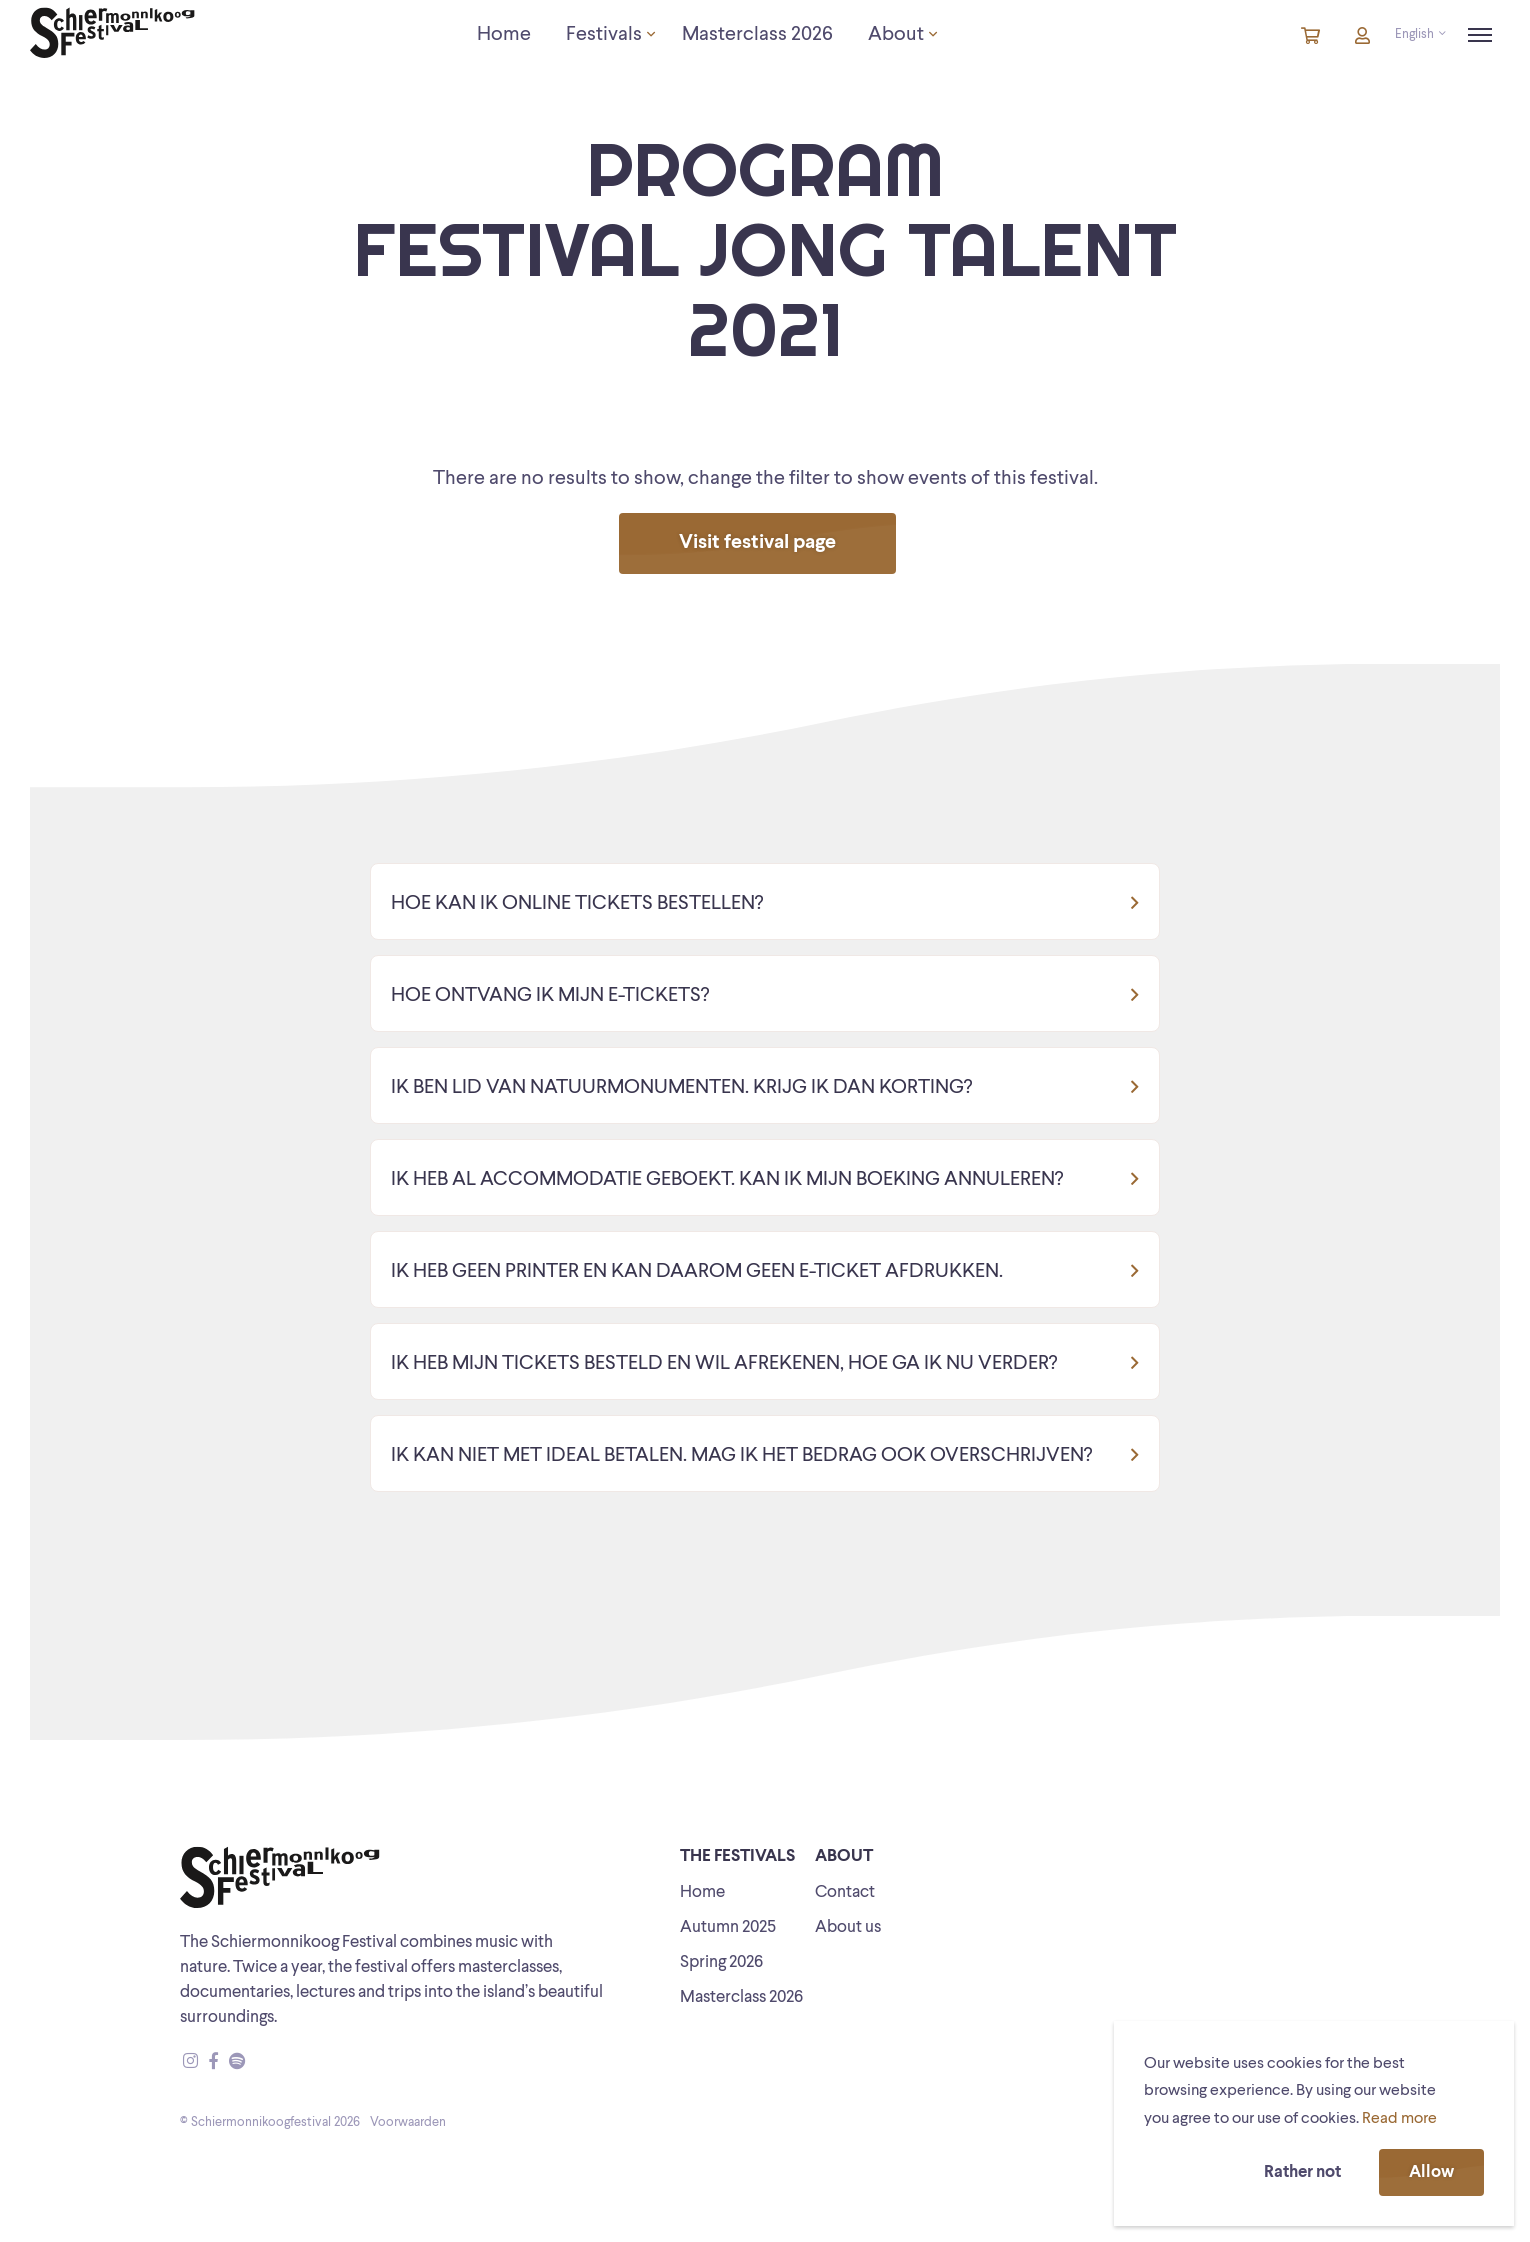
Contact (845, 1892)
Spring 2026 (721, 1962)
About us (848, 1927)
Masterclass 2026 (741, 1997)
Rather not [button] (1302, 2172)
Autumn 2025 (728, 1927)
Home (702, 1892)
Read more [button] (1399, 2119)
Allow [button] (1431, 2172)
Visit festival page (757, 543)
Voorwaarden (408, 2122)
